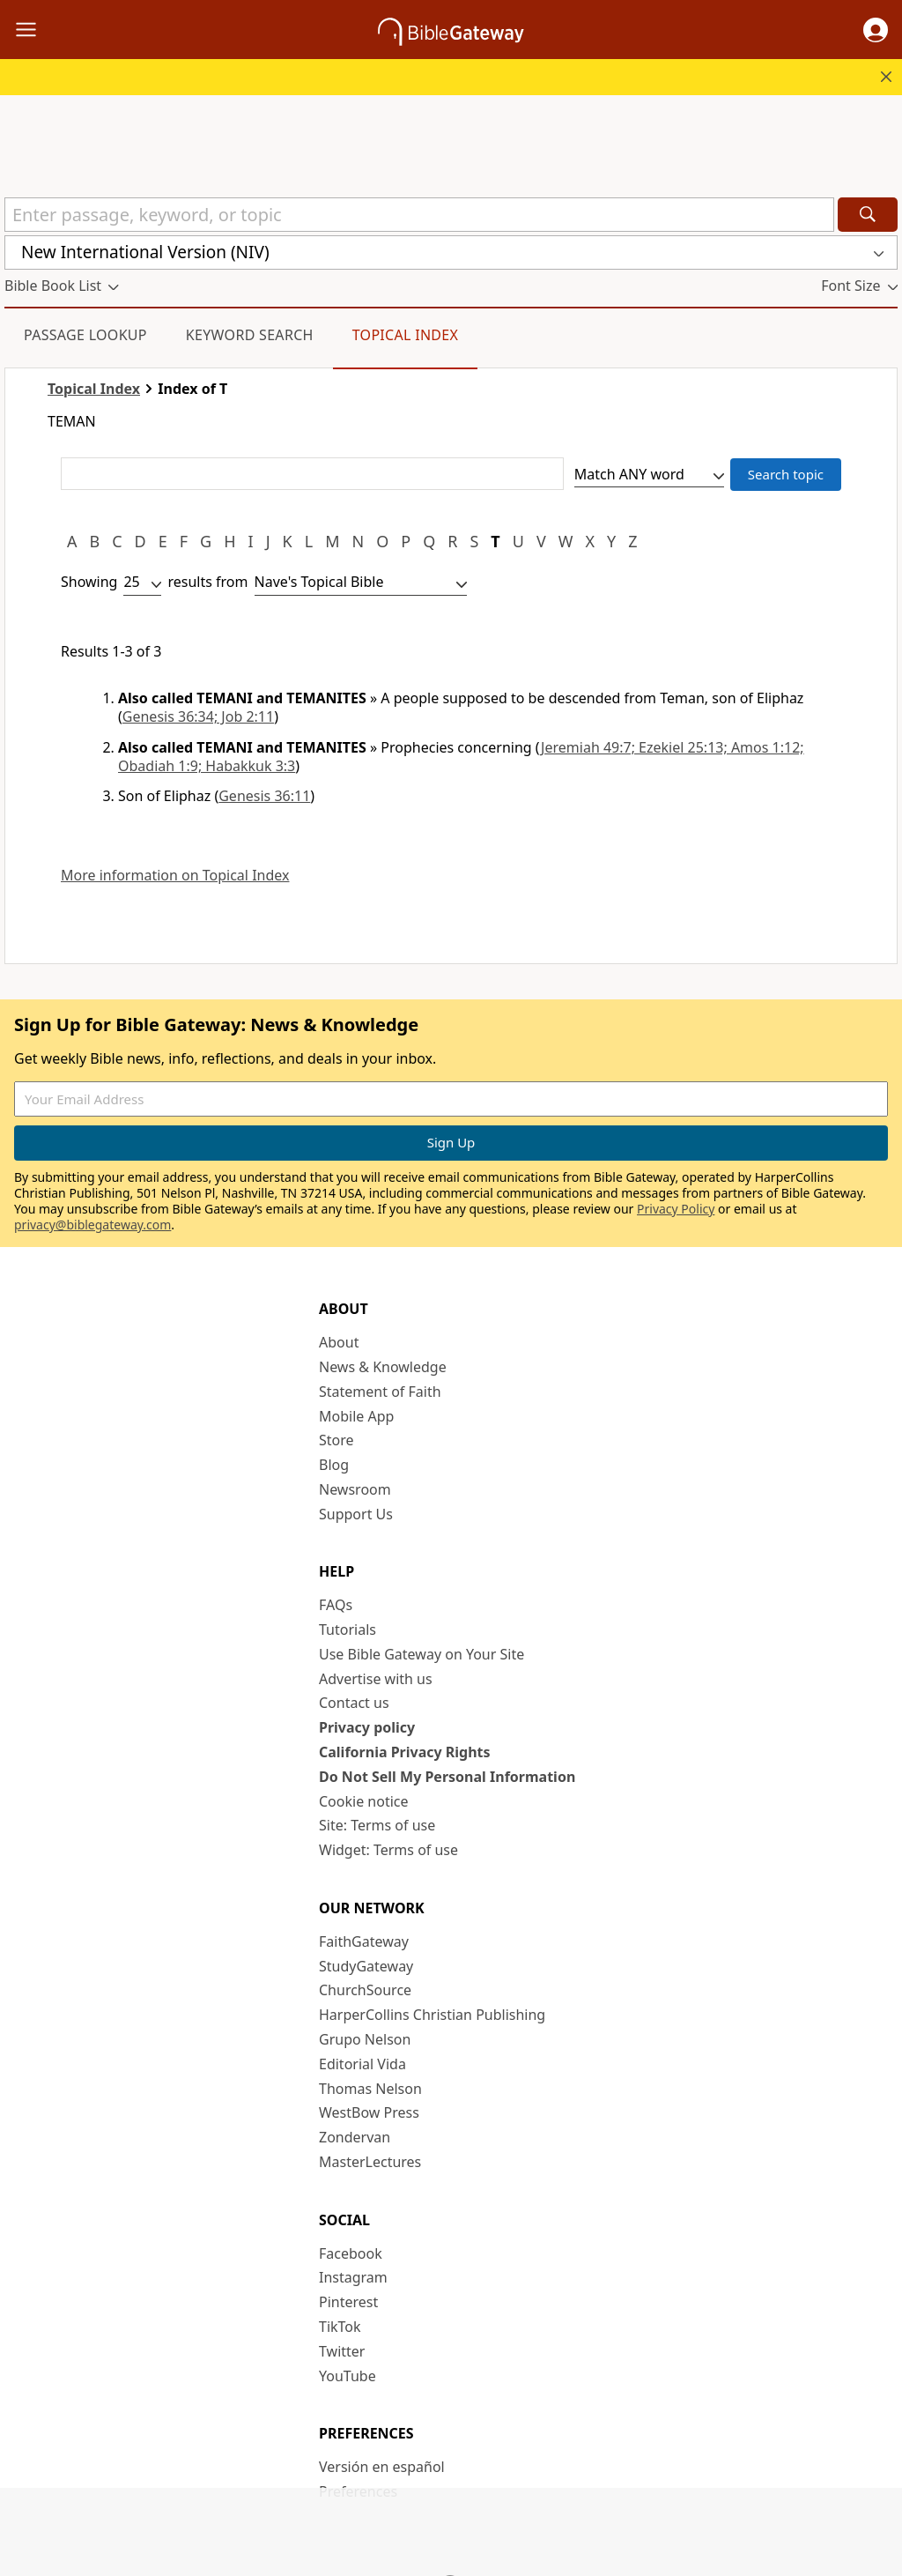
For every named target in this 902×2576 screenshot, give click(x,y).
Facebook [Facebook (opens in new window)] (350, 2253)
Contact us (354, 1702)
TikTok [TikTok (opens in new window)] (340, 2326)
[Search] (868, 214)
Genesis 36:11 (264, 795)
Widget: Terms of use (388, 1850)
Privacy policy (367, 1727)
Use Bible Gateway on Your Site (421, 1654)
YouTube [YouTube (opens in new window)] (347, 2376)
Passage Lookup (85, 335)
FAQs (335, 1605)
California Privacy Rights (405, 1752)
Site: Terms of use (377, 1825)
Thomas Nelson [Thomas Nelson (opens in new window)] (370, 2088)
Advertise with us (376, 1679)
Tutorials (347, 1629)
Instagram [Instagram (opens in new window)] (353, 2277)
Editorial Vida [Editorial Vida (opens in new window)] (362, 2064)
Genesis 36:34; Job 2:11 (198, 716)
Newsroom (355, 1489)
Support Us (356, 1514)
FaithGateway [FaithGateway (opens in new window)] (364, 1941)
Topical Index (405, 335)
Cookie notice (364, 1801)
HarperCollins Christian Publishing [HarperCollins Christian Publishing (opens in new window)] (432, 2014)
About (339, 1342)
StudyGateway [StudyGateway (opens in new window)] (366, 1966)
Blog (334, 1464)
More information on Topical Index (175, 875)
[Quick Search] (419, 214)
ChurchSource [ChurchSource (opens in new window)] (365, 1990)
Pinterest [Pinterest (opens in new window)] (348, 2302)
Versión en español (382, 2466)
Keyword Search (250, 335)
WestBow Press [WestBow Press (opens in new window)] (369, 2112)
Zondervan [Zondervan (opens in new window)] (354, 2137)
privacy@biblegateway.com (92, 1224)
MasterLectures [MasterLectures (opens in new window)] (370, 2161)
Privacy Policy (675, 1208)
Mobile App (356, 1416)
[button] (875, 30)
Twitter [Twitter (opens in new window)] (342, 2351)
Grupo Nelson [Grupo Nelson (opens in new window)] (364, 2039)
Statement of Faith (380, 1391)
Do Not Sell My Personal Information (447, 1776)
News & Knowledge (383, 1367)
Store (336, 1440)
